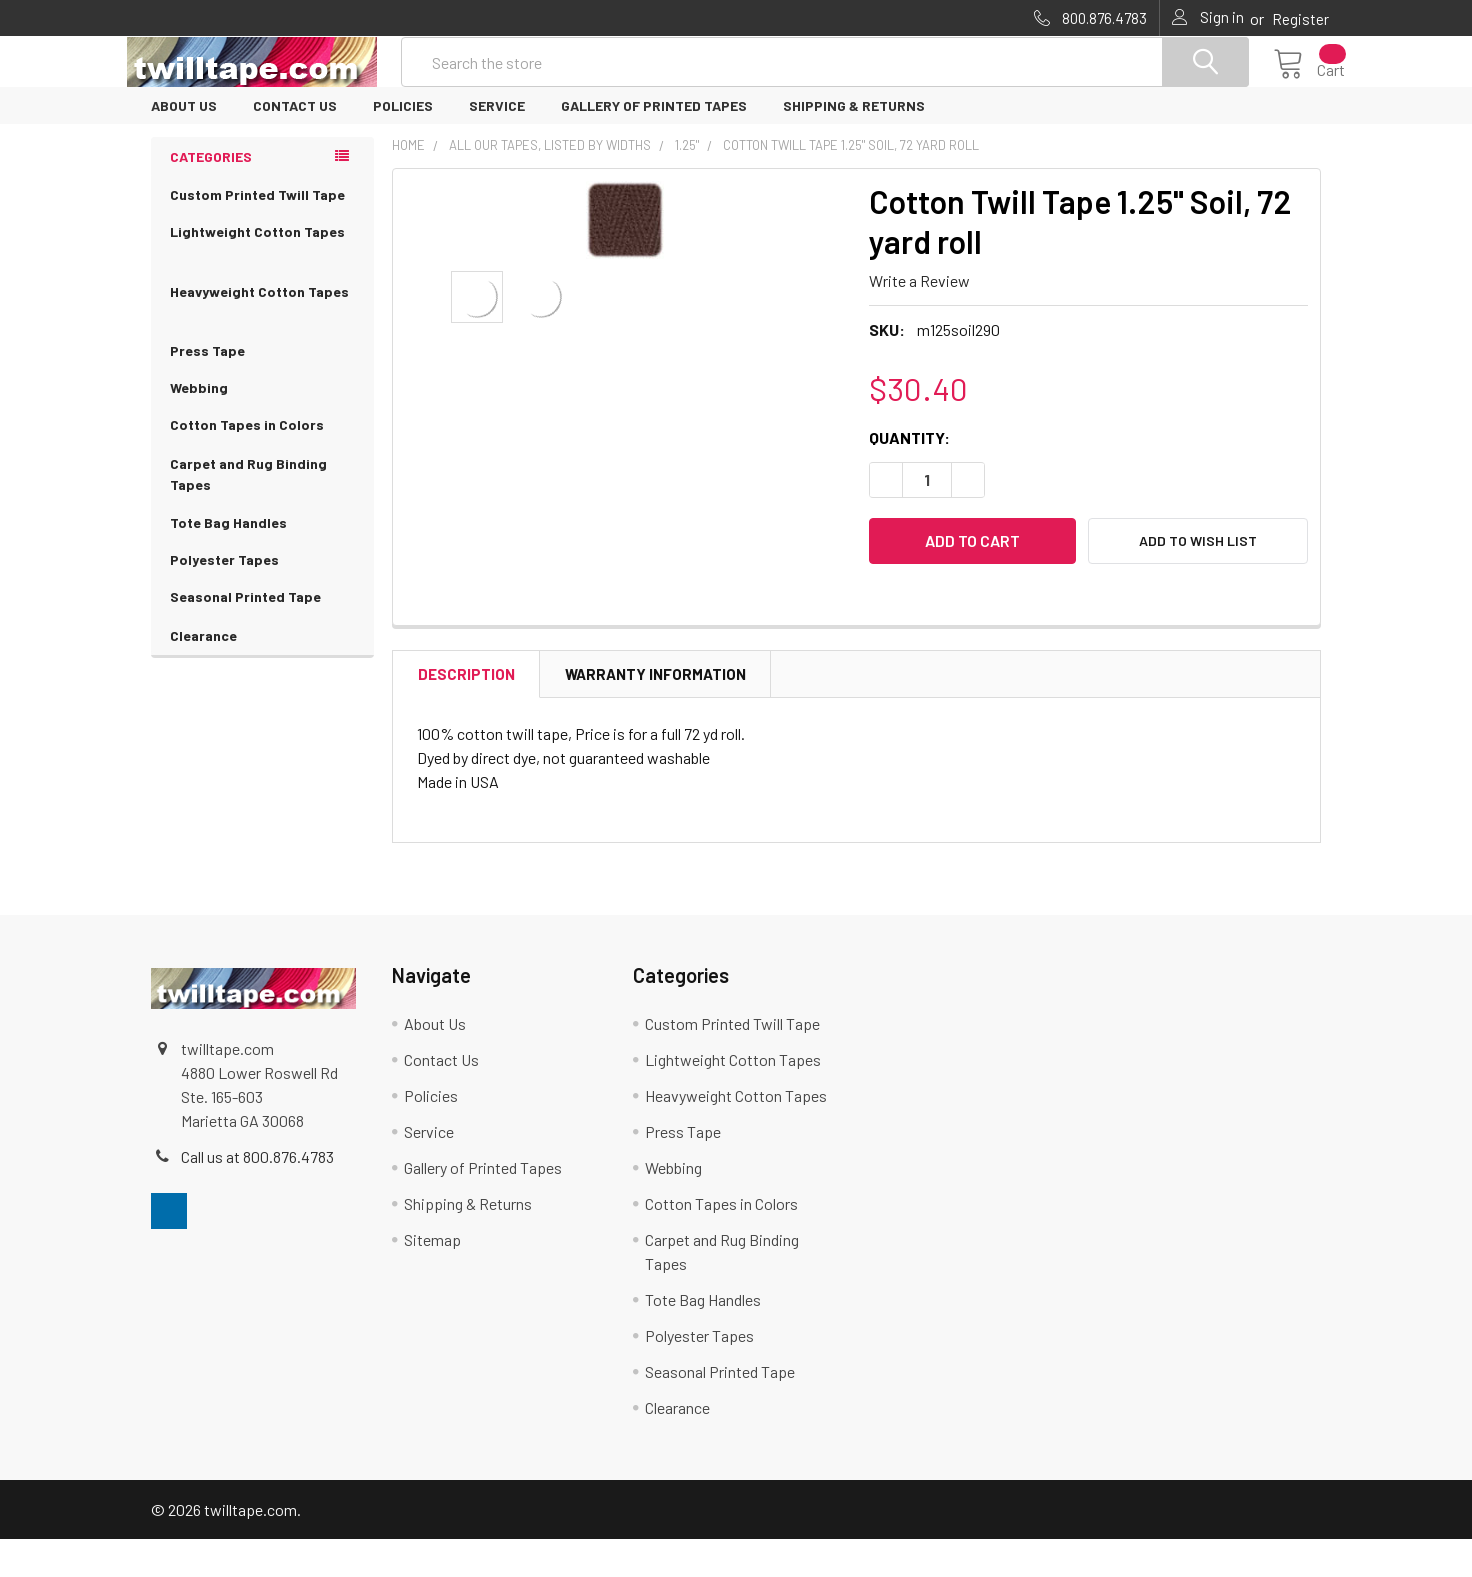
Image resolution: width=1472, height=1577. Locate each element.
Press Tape (207, 388)
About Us (184, 143)
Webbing (199, 425)
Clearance (203, 673)
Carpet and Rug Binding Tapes (262, 514)
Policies (403, 143)
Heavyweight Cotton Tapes (262, 342)
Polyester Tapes (224, 597)
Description (466, 712)
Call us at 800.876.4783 (257, 1194)
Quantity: (909, 475)
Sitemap (432, 1277)
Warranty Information (655, 712)
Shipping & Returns (854, 143)
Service (497, 143)
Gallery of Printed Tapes (654, 143)
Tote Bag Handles (228, 560)
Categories (211, 194)
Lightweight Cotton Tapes (262, 282)
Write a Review (919, 318)
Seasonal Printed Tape (262, 635)
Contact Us (295, 143)
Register (1300, 19)
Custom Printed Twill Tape (257, 232)
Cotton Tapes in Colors (262, 463)
